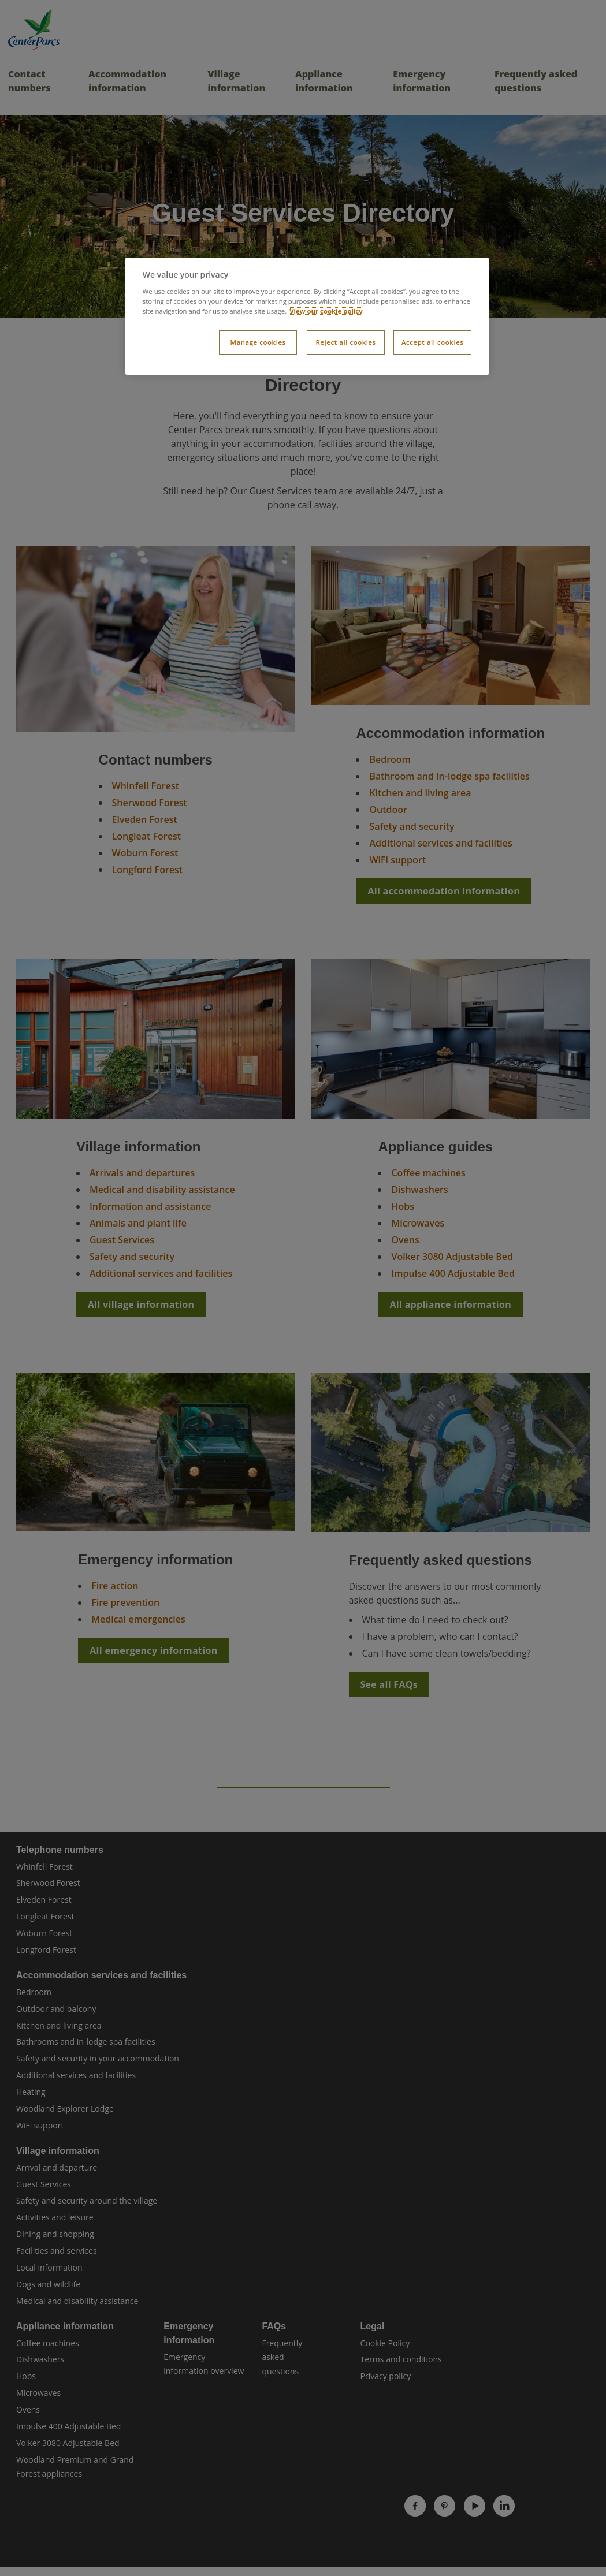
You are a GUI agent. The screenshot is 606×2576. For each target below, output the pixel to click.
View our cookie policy (326, 311)
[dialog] (307, 316)
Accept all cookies (432, 342)
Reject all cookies (346, 342)
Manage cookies (258, 342)
